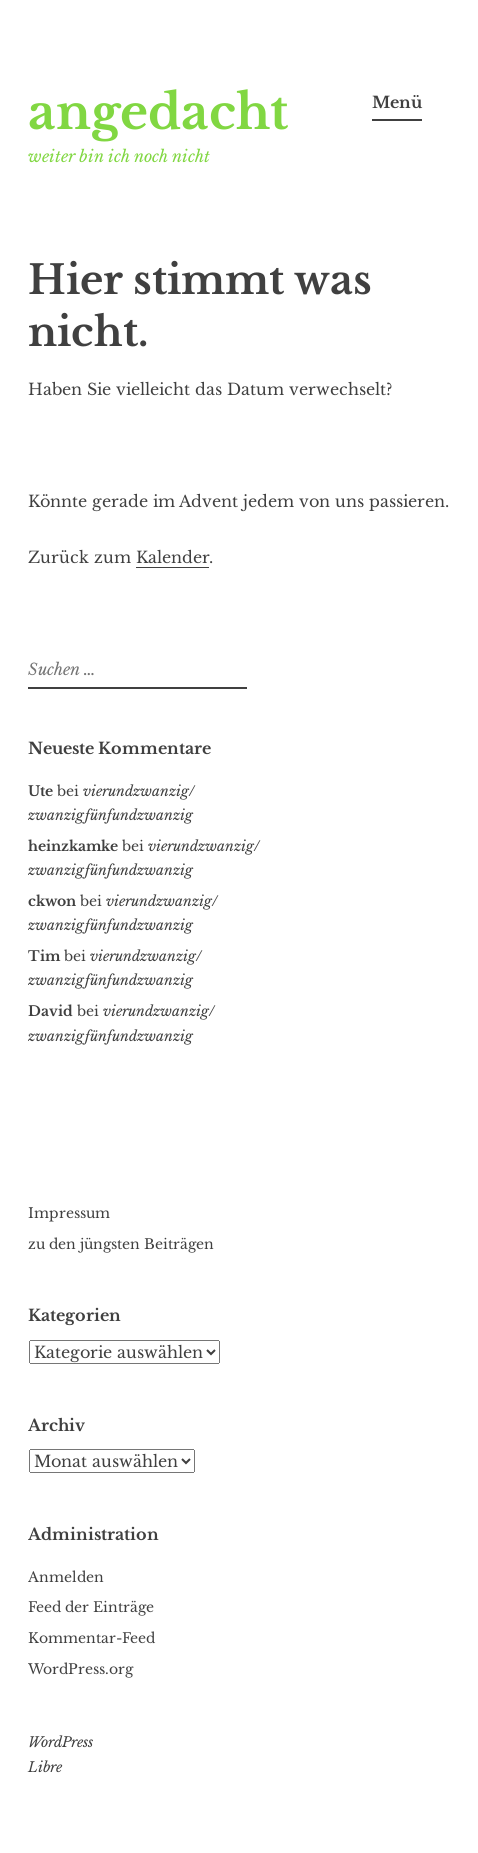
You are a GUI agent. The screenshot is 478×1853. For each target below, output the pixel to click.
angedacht (158, 112)
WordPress (60, 1742)
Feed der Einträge (91, 1607)
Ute (40, 791)
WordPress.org (80, 1669)
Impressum (69, 1213)
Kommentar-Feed (91, 1638)
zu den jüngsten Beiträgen (121, 1244)
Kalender (172, 557)
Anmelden (66, 1577)
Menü (397, 102)
